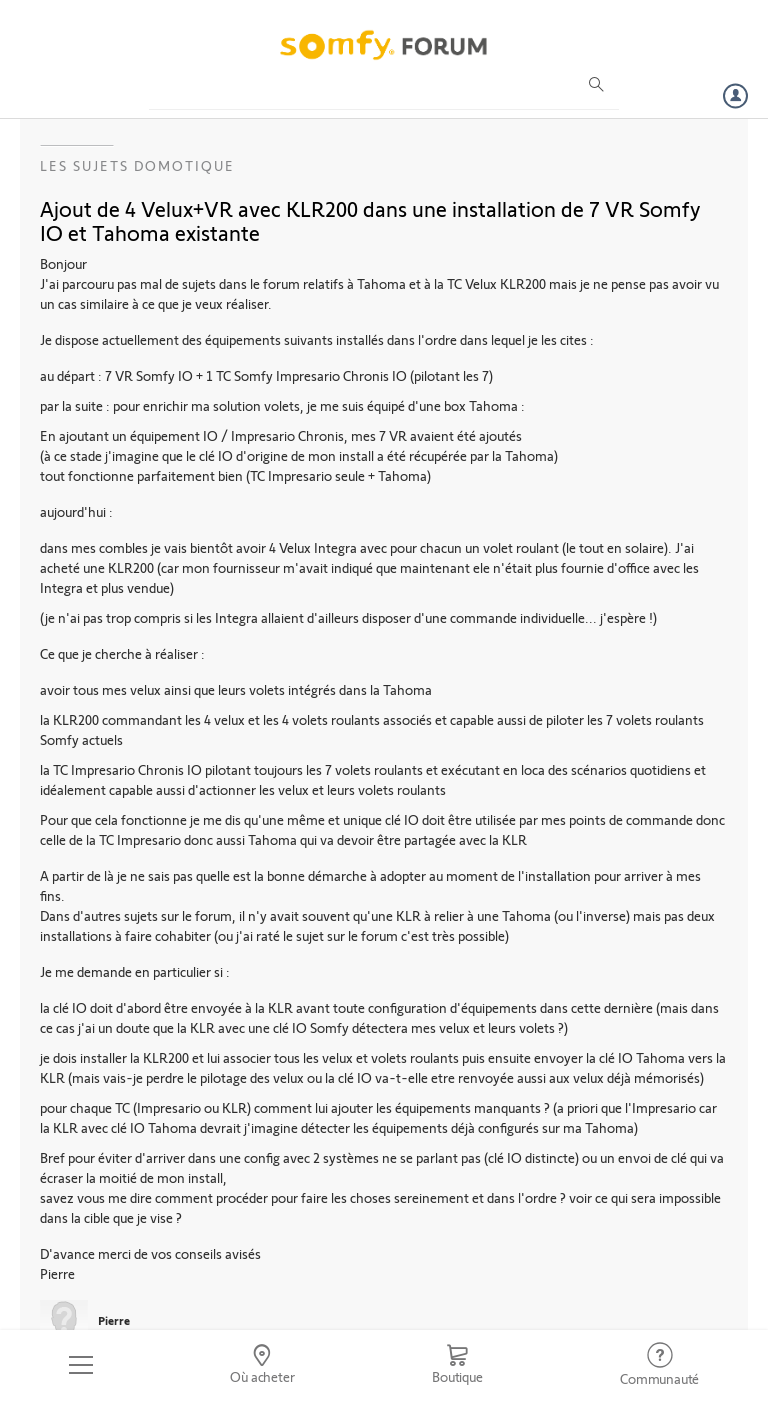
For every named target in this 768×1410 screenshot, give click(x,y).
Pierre (114, 1320)
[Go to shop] (457, 1365)
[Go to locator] (263, 1365)
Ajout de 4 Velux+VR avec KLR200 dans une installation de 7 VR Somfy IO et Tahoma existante (370, 220)
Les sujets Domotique (137, 165)
